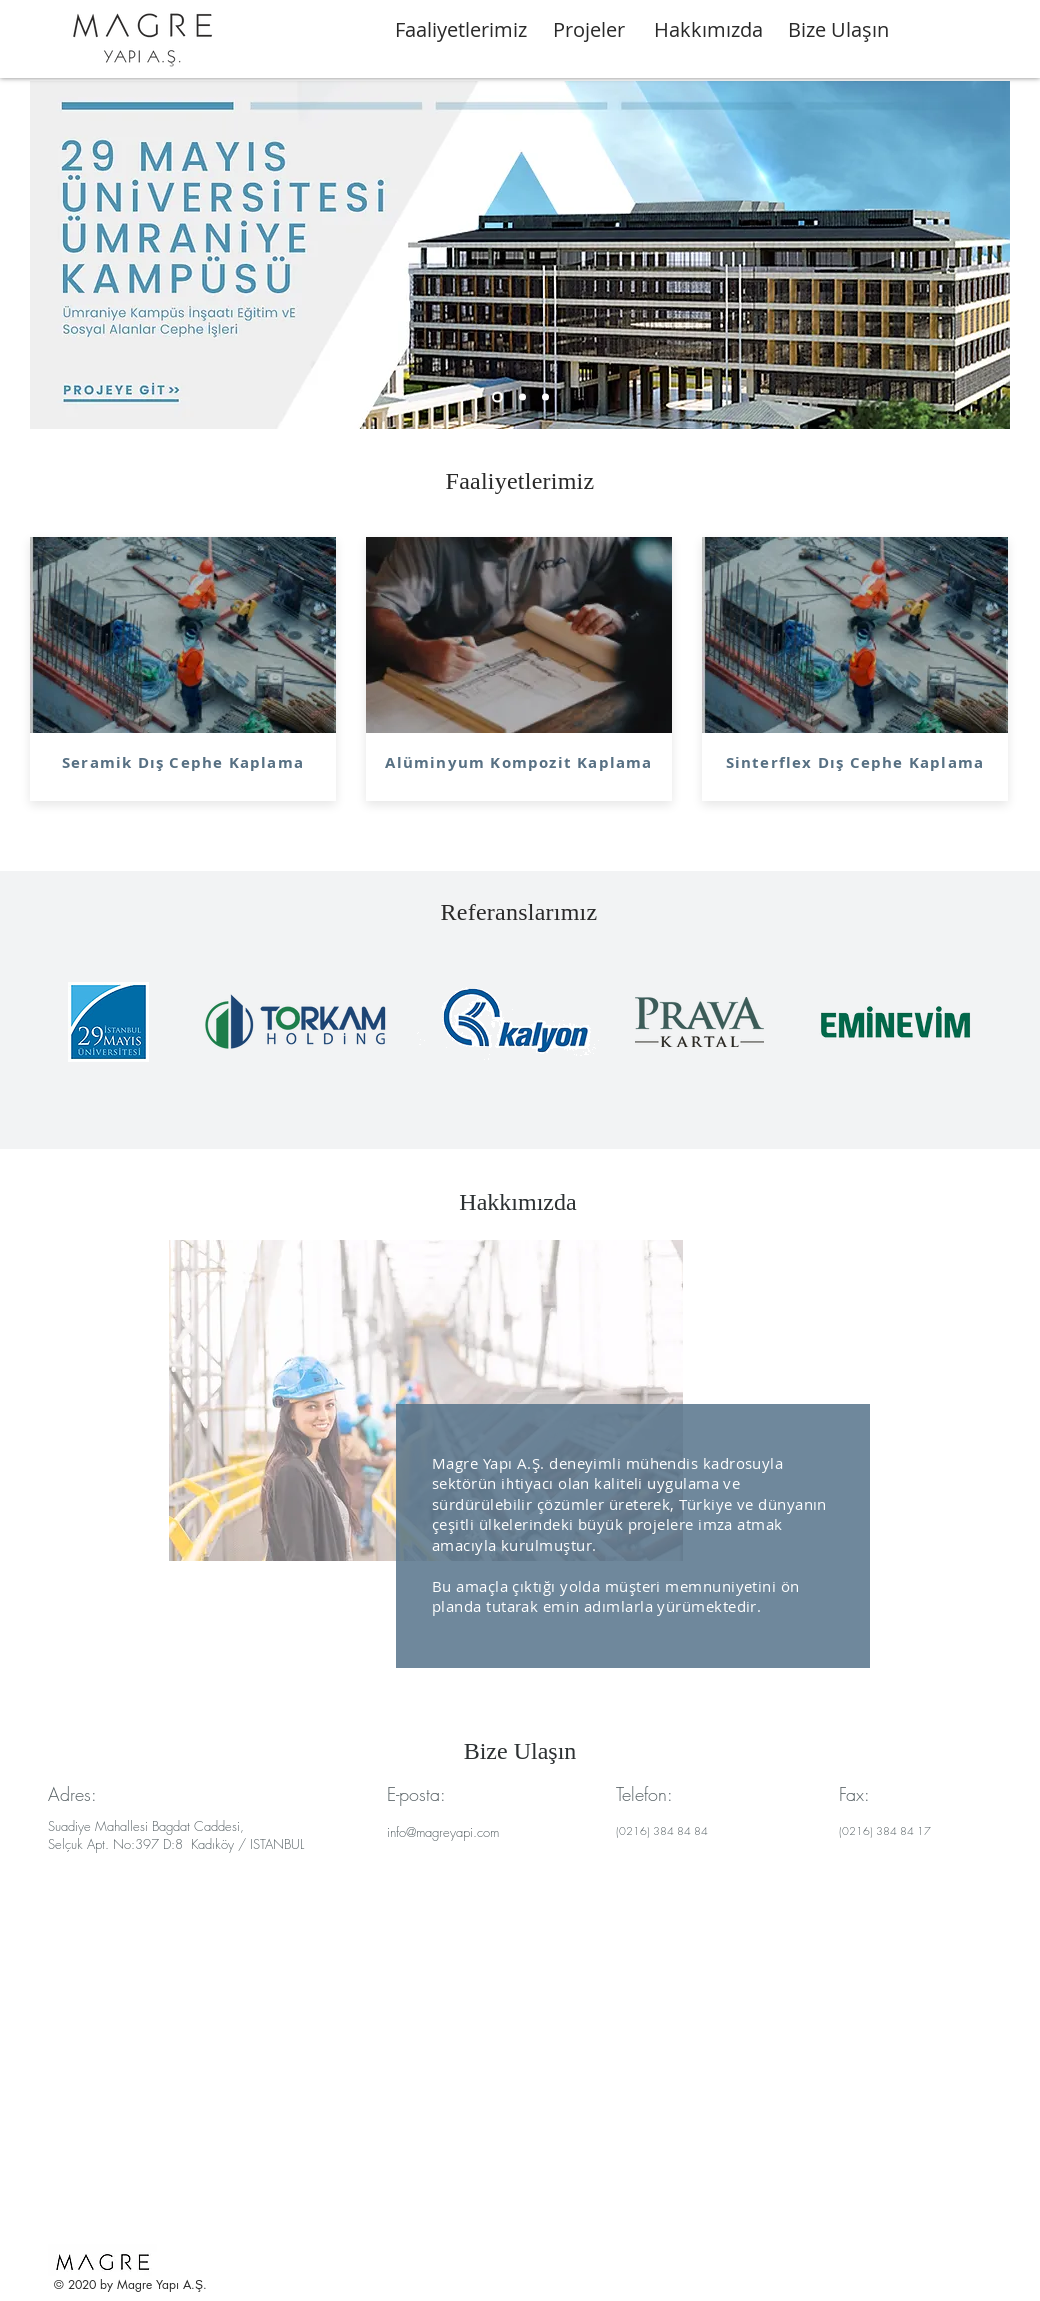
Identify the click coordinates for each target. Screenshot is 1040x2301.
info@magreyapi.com (443, 1832)
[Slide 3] (545, 397)
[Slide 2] (522, 397)
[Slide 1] (497, 397)
